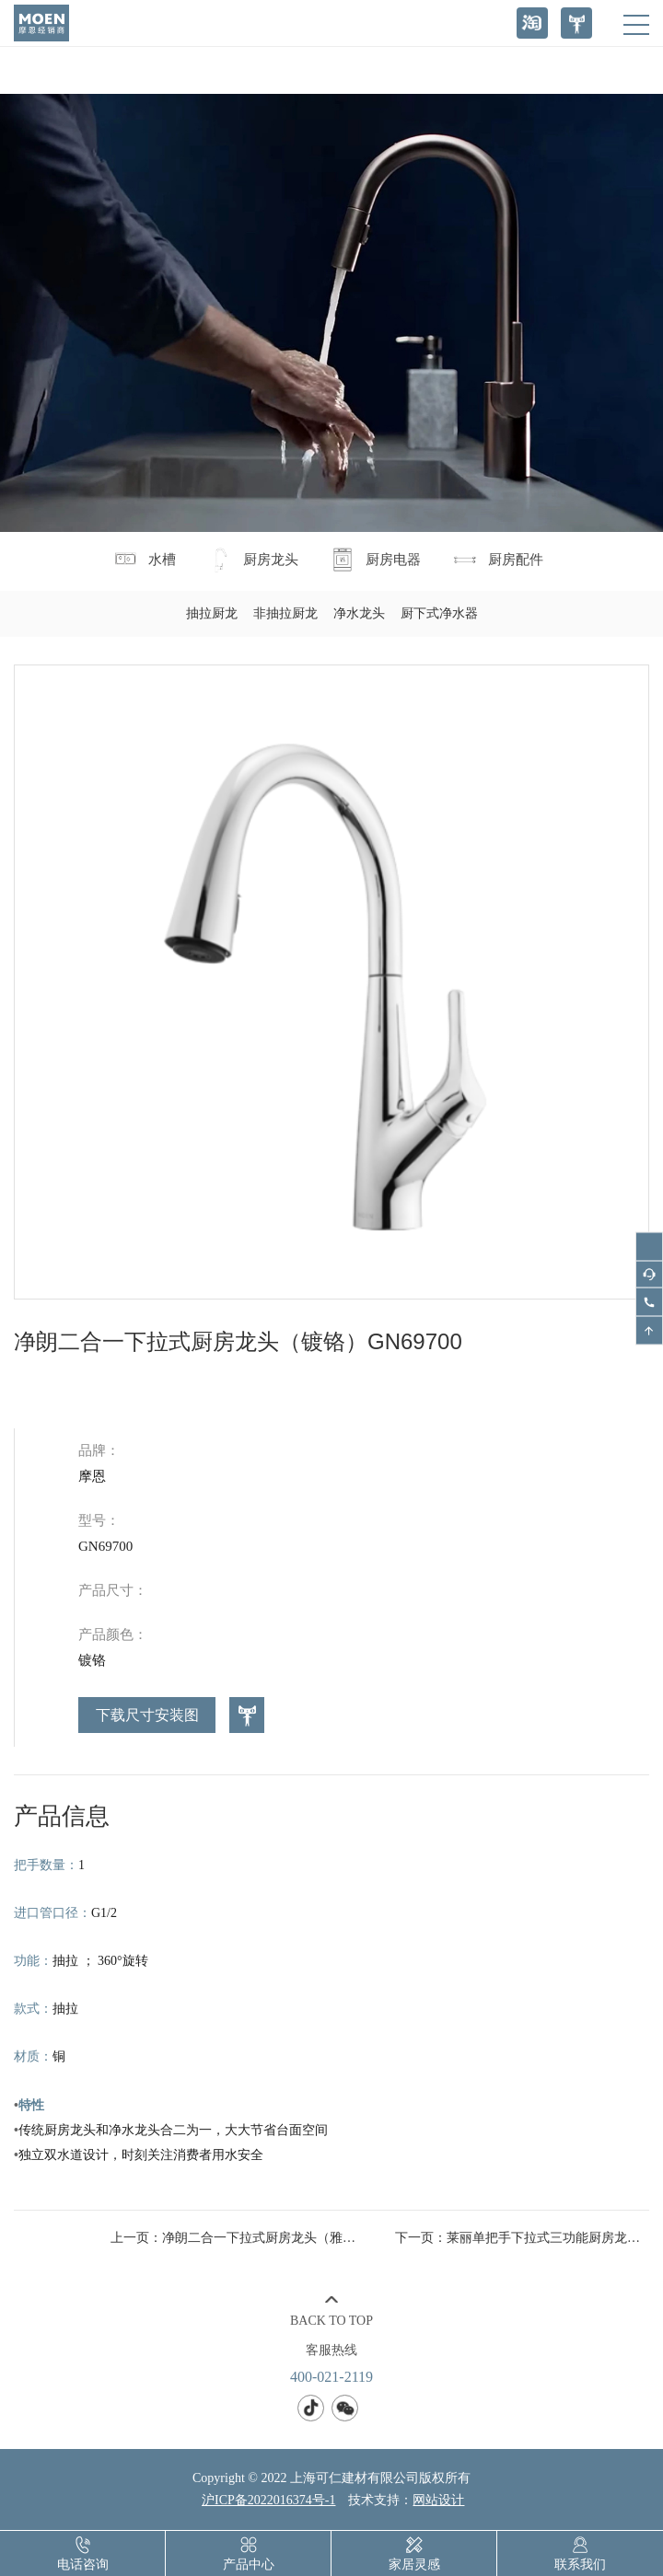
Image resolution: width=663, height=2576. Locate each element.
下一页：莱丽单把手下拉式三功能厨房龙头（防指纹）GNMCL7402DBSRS (522, 2238)
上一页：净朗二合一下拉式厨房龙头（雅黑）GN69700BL (237, 2238)
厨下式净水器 (439, 613)
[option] (331, 982)
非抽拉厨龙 (285, 613)
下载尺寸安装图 (147, 1715)
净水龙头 (359, 613)
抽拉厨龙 (212, 613)
